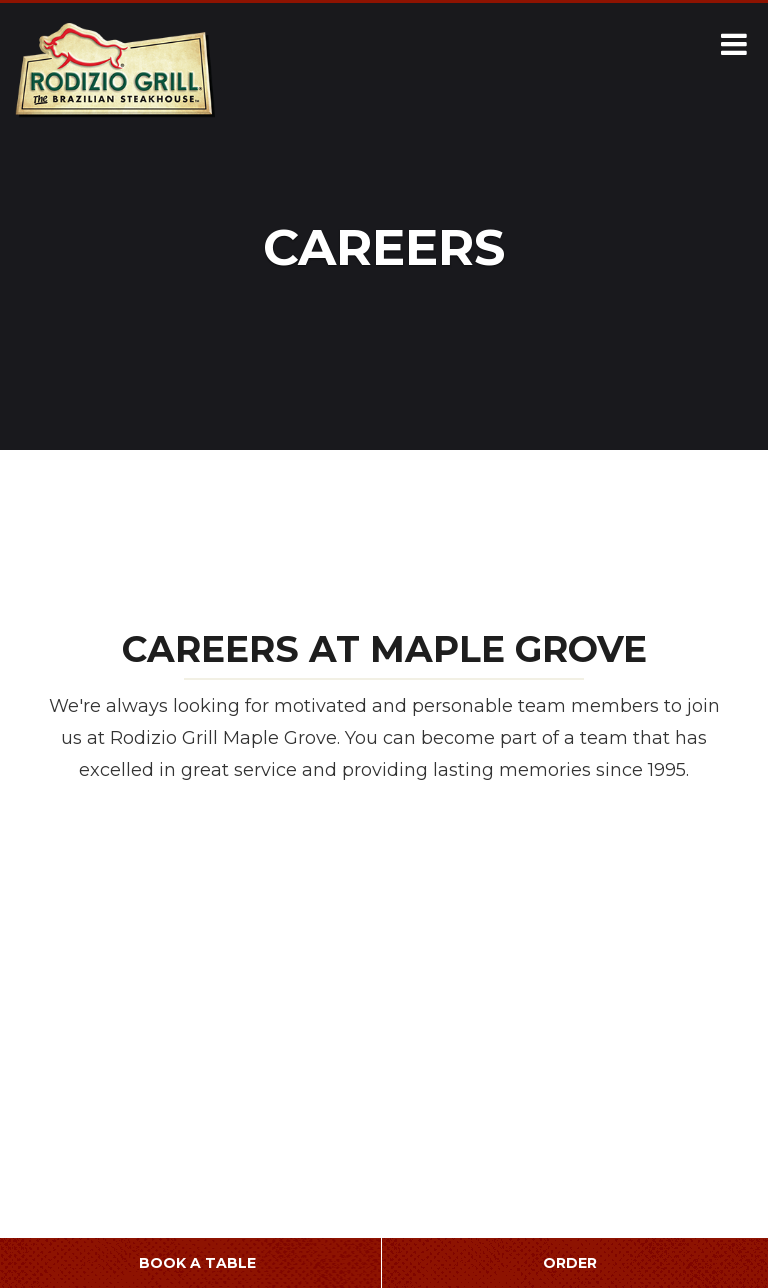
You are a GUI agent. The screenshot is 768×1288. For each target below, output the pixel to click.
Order (570, 1263)
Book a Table (197, 1263)
